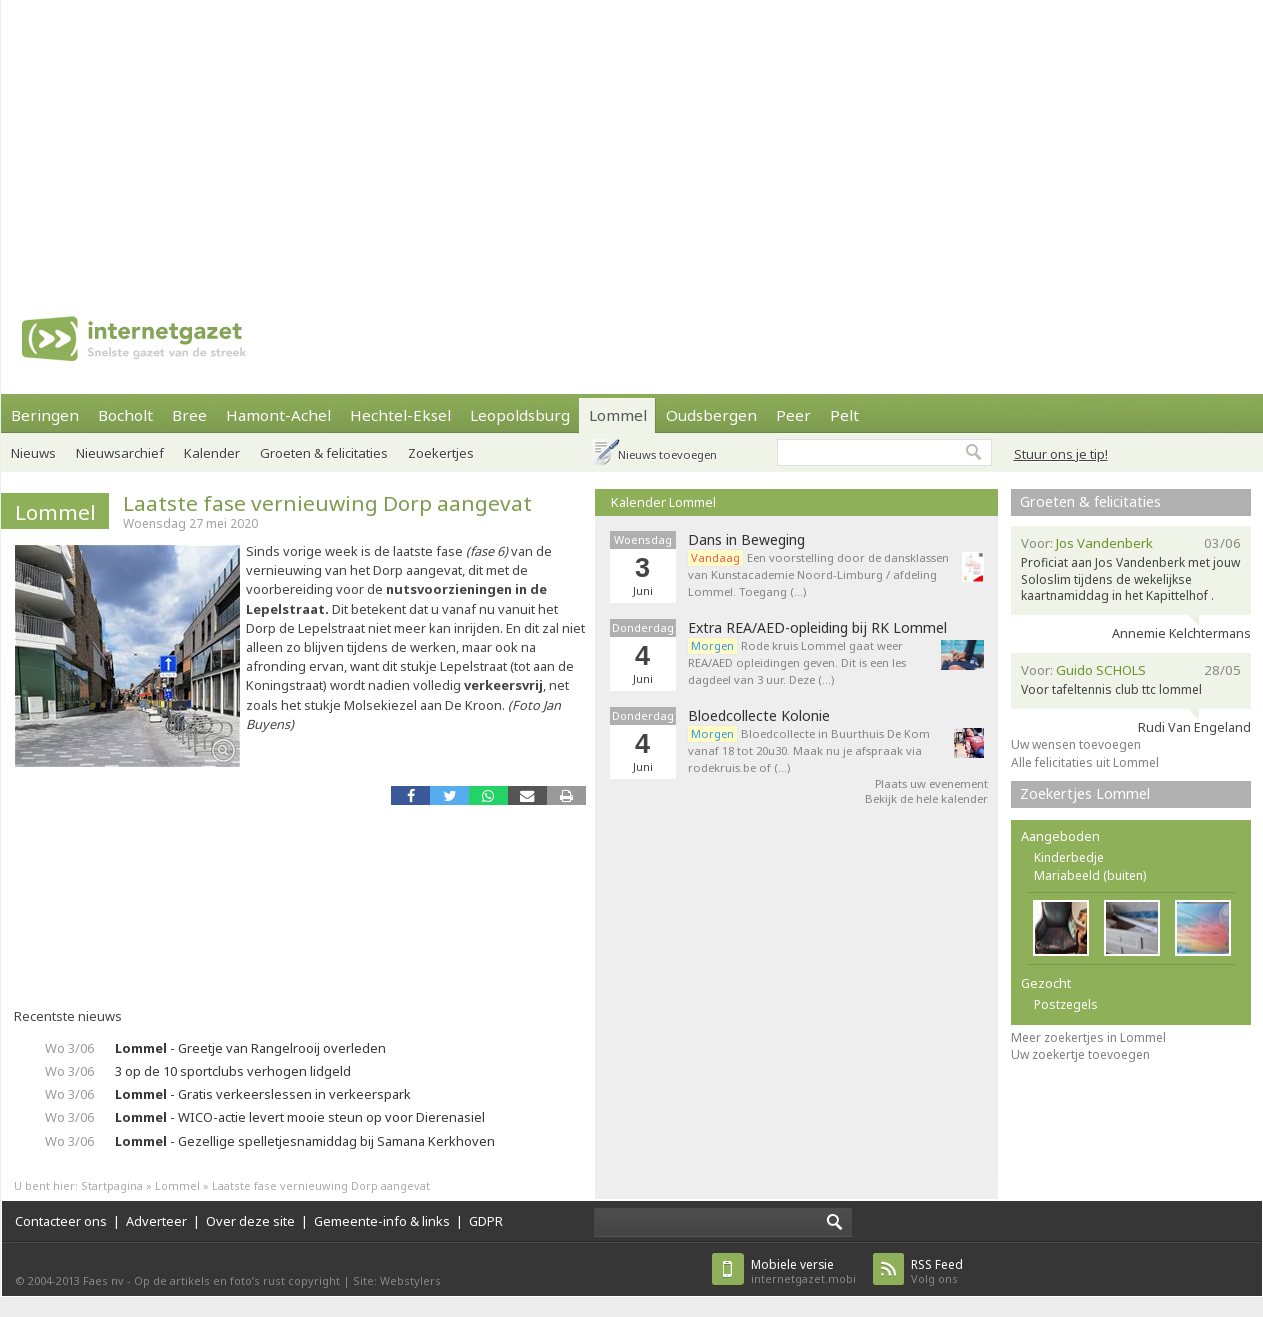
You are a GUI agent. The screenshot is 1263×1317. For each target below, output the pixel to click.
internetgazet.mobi (803, 1271)
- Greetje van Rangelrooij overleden (250, 1048)
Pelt (844, 415)
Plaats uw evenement (931, 783)
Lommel (618, 415)
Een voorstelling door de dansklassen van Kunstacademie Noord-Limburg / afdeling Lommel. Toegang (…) (818, 574)
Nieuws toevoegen (667, 454)
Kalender (212, 453)
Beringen (45, 415)
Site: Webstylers (397, 1280)
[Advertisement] (549, 140)
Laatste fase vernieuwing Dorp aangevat (327, 503)
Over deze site (250, 1221)
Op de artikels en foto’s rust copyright (237, 1280)
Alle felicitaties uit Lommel (1085, 762)
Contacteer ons (61, 1221)
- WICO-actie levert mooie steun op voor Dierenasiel (300, 1117)
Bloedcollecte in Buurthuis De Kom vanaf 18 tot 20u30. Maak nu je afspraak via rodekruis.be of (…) (809, 750)
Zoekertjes (441, 453)
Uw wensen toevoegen (1076, 744)
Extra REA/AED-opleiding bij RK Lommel (817, 628)
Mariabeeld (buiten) (1090, 875)
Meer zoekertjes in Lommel (1088, 1037)
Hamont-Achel (278, 415)
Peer (793, 415)
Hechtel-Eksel (400, 415)
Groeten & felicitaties (324, 453)
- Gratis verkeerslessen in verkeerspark (263, 1094)
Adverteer (156, 1221)
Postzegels (1066, 1004)
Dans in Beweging (746, 540)
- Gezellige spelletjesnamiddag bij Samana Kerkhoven (305, 1141)
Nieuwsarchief (120, 453)
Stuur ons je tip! (1061, 454)
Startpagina (112, 1185)
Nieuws (33, 453)
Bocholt (125, 415)
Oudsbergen (711, 415)
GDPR (486, 1221)
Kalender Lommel (663, 502)
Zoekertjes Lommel (1085, 793)
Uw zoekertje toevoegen (1080, 1054)
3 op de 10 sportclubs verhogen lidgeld (233, 1071)
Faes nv (103, 1280)
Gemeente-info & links (382, 1221)
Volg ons (937, 1271)
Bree (189, 415)
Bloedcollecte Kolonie (759, 716)
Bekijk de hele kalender (926, 798)
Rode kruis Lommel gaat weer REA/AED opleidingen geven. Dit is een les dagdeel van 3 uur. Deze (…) (797, 662)
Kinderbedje (1069, 857)
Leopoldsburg (520, 415)
